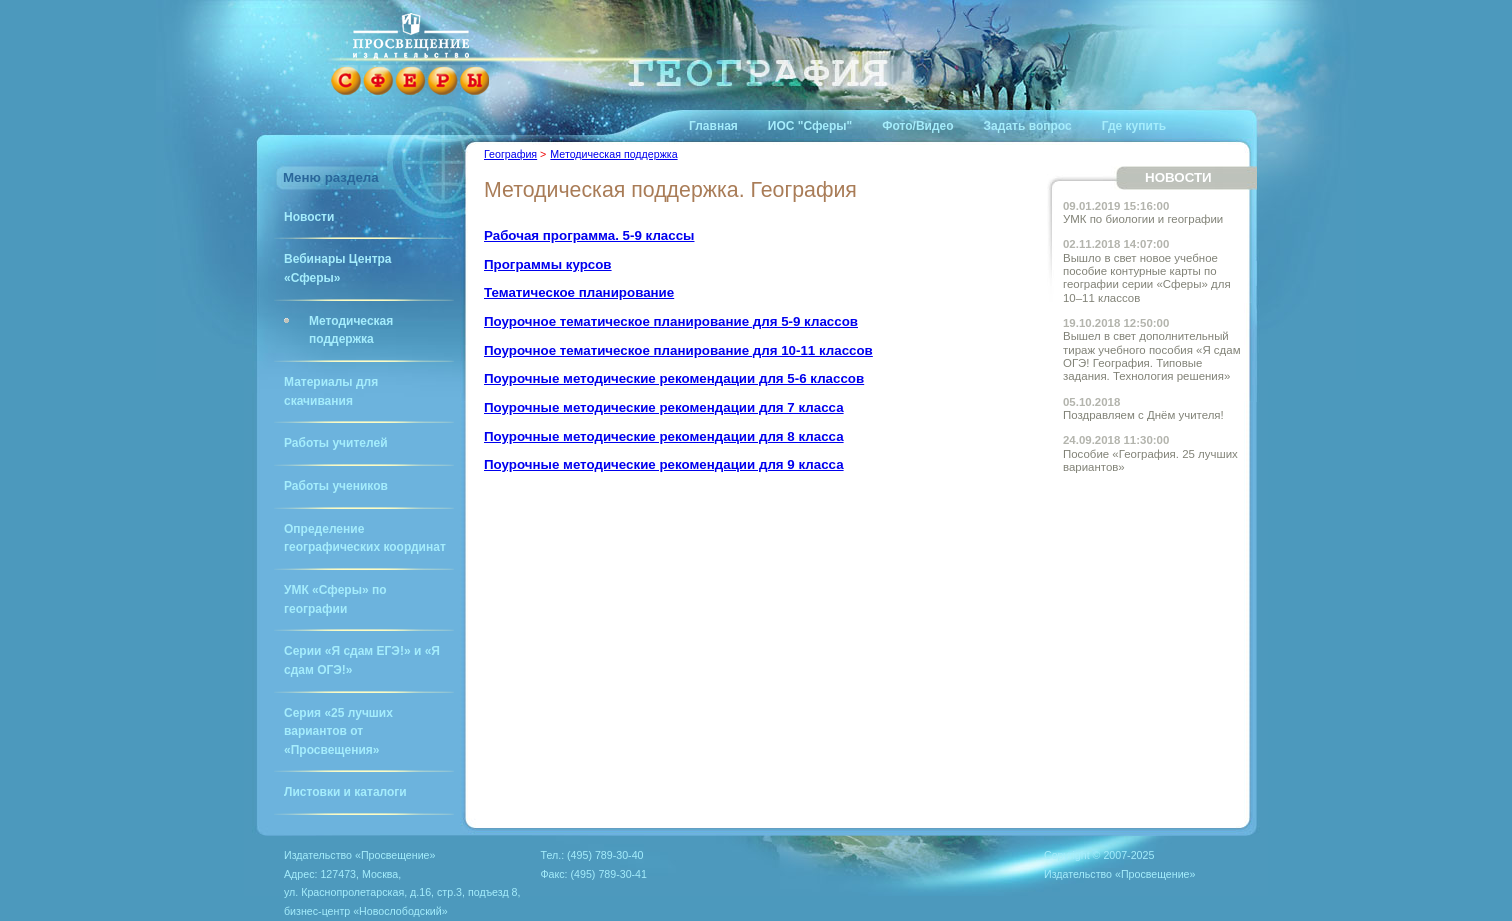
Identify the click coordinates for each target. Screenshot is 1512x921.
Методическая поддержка (351, 330)
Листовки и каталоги (345, 792)
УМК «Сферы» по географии (335, 599)
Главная (713, 126)
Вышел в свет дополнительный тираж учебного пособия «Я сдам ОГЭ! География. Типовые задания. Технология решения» (1152, 349)
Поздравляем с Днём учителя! (1143, 408)
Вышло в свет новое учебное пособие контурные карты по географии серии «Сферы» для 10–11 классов (1147, 270)
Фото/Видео (917, 126)
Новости (309, 217)
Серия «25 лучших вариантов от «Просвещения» (338, 731)
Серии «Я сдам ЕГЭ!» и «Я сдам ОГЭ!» (362, 660)
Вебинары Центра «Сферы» (338, 268)
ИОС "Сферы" (810, 126)
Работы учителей (336, 443)
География (510, 154)
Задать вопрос (1028, 126)
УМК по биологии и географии (1143, 212)
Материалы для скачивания (331, 391)
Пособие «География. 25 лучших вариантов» (1150, 453)
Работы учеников (336, 486)
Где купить (1134, 126)
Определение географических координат (365, 538)
